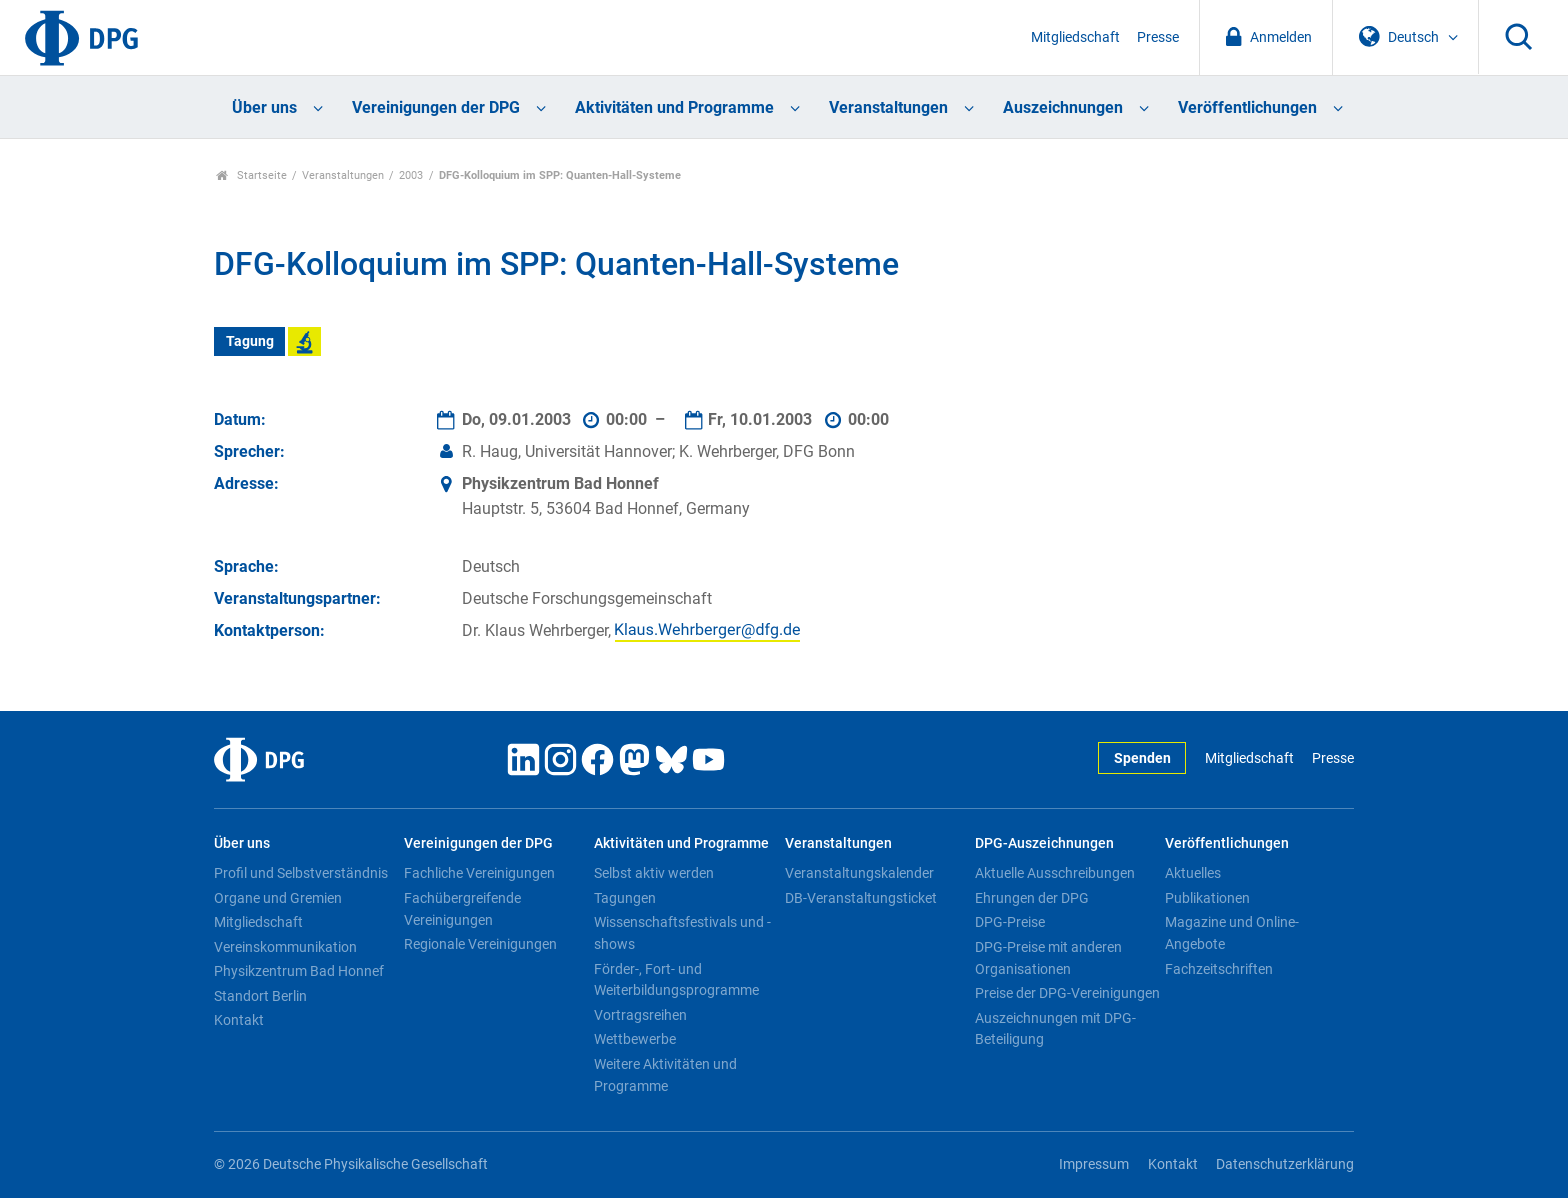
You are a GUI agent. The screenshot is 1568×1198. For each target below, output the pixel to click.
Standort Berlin (260, 996)
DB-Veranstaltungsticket (861, 898)
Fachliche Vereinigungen (479, 873)
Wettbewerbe (635, 1039)
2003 (411, 175)
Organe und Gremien (278, 898)
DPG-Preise (1010, 922)
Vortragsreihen (640, 1015)
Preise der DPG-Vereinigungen (1067, 993)
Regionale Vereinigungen (480, 944)
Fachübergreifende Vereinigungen (462, 909)
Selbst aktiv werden (654, 873)
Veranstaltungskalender (859, 873)
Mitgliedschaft (1075, 37)
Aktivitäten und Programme (674, 107)
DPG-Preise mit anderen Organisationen (1048, 958)
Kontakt (239, 1020)
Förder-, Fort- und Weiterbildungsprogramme (676, 980)
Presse (1158, 37)
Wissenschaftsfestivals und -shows (682, 933)
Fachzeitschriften (1219, 969)
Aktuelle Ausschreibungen (1055, 873)
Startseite (251, 175)
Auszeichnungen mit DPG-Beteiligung (1055, 1029)
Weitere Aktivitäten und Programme (665, 1075)
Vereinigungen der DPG (436, 107)
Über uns (264, 107)
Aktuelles (1193, 873)
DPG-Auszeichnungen (1044, 843)
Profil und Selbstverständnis (301, 873)
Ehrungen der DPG (1032, 898)
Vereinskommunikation (285, 947)
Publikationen (1207, 898)
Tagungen (625, 898)
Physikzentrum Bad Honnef (299, 971)
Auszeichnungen (1063, 107)
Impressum (1094, 1164)
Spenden (1142, 758)
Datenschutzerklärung (1285, 1164)
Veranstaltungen (888, 107)
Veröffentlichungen (1247, 107)
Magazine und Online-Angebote (1232, 933)
